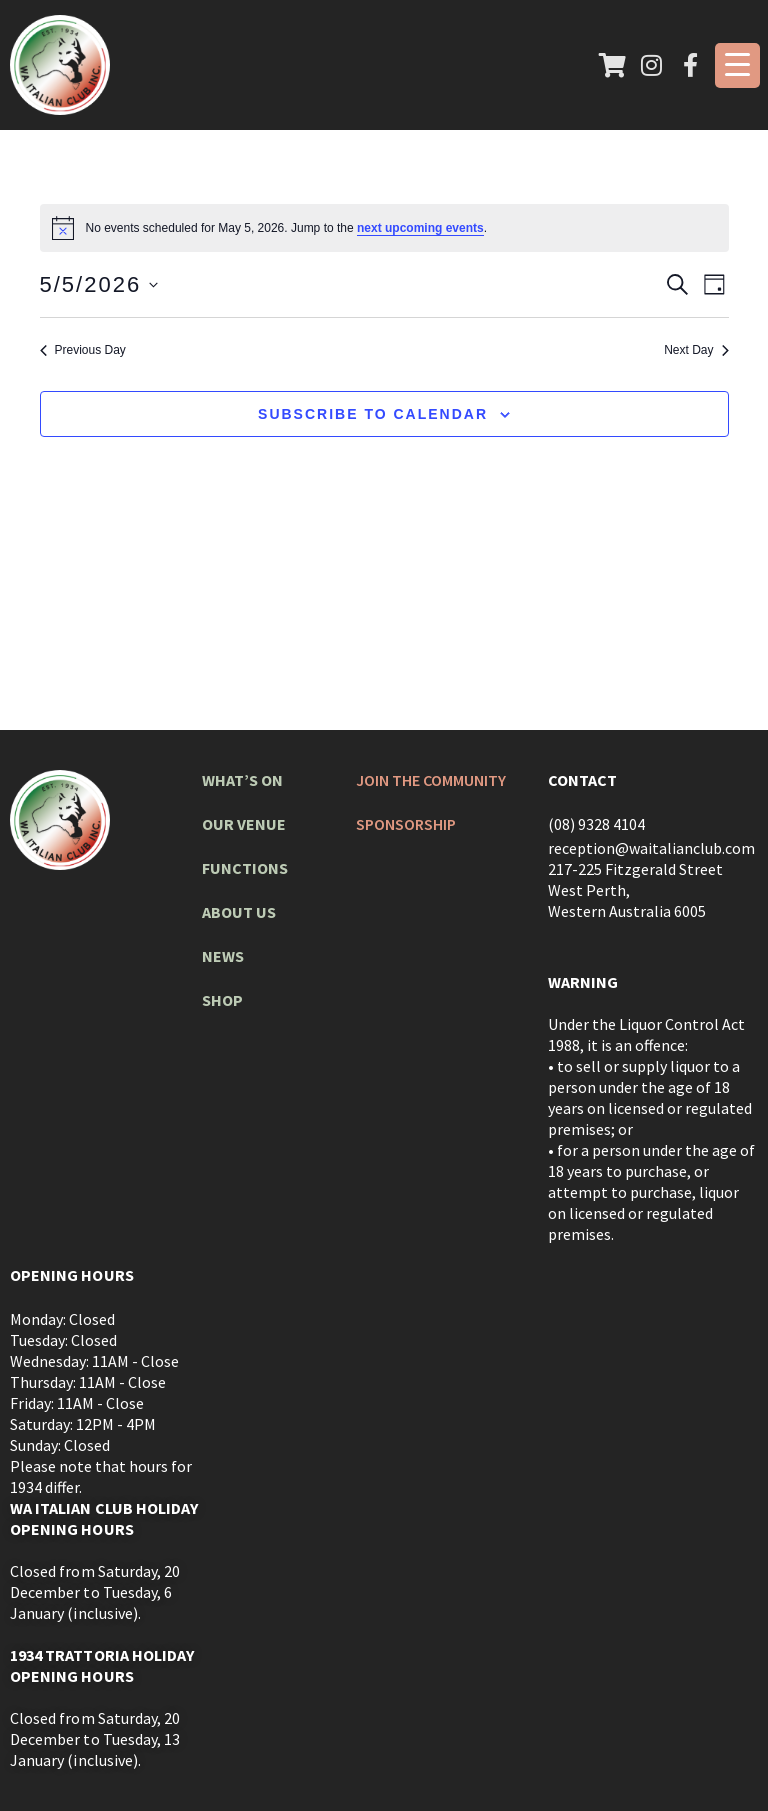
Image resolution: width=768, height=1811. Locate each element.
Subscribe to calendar (373, 414)
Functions (245, 868)
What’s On (242, 780)
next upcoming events (420, 228)
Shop (222, 1000)
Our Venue (244, 824)
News (223, 956)
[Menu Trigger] (737, 65)
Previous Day (83, 350)
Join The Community (431, 780)
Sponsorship (406, 824)
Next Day (696, 350)
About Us (239, 912)
